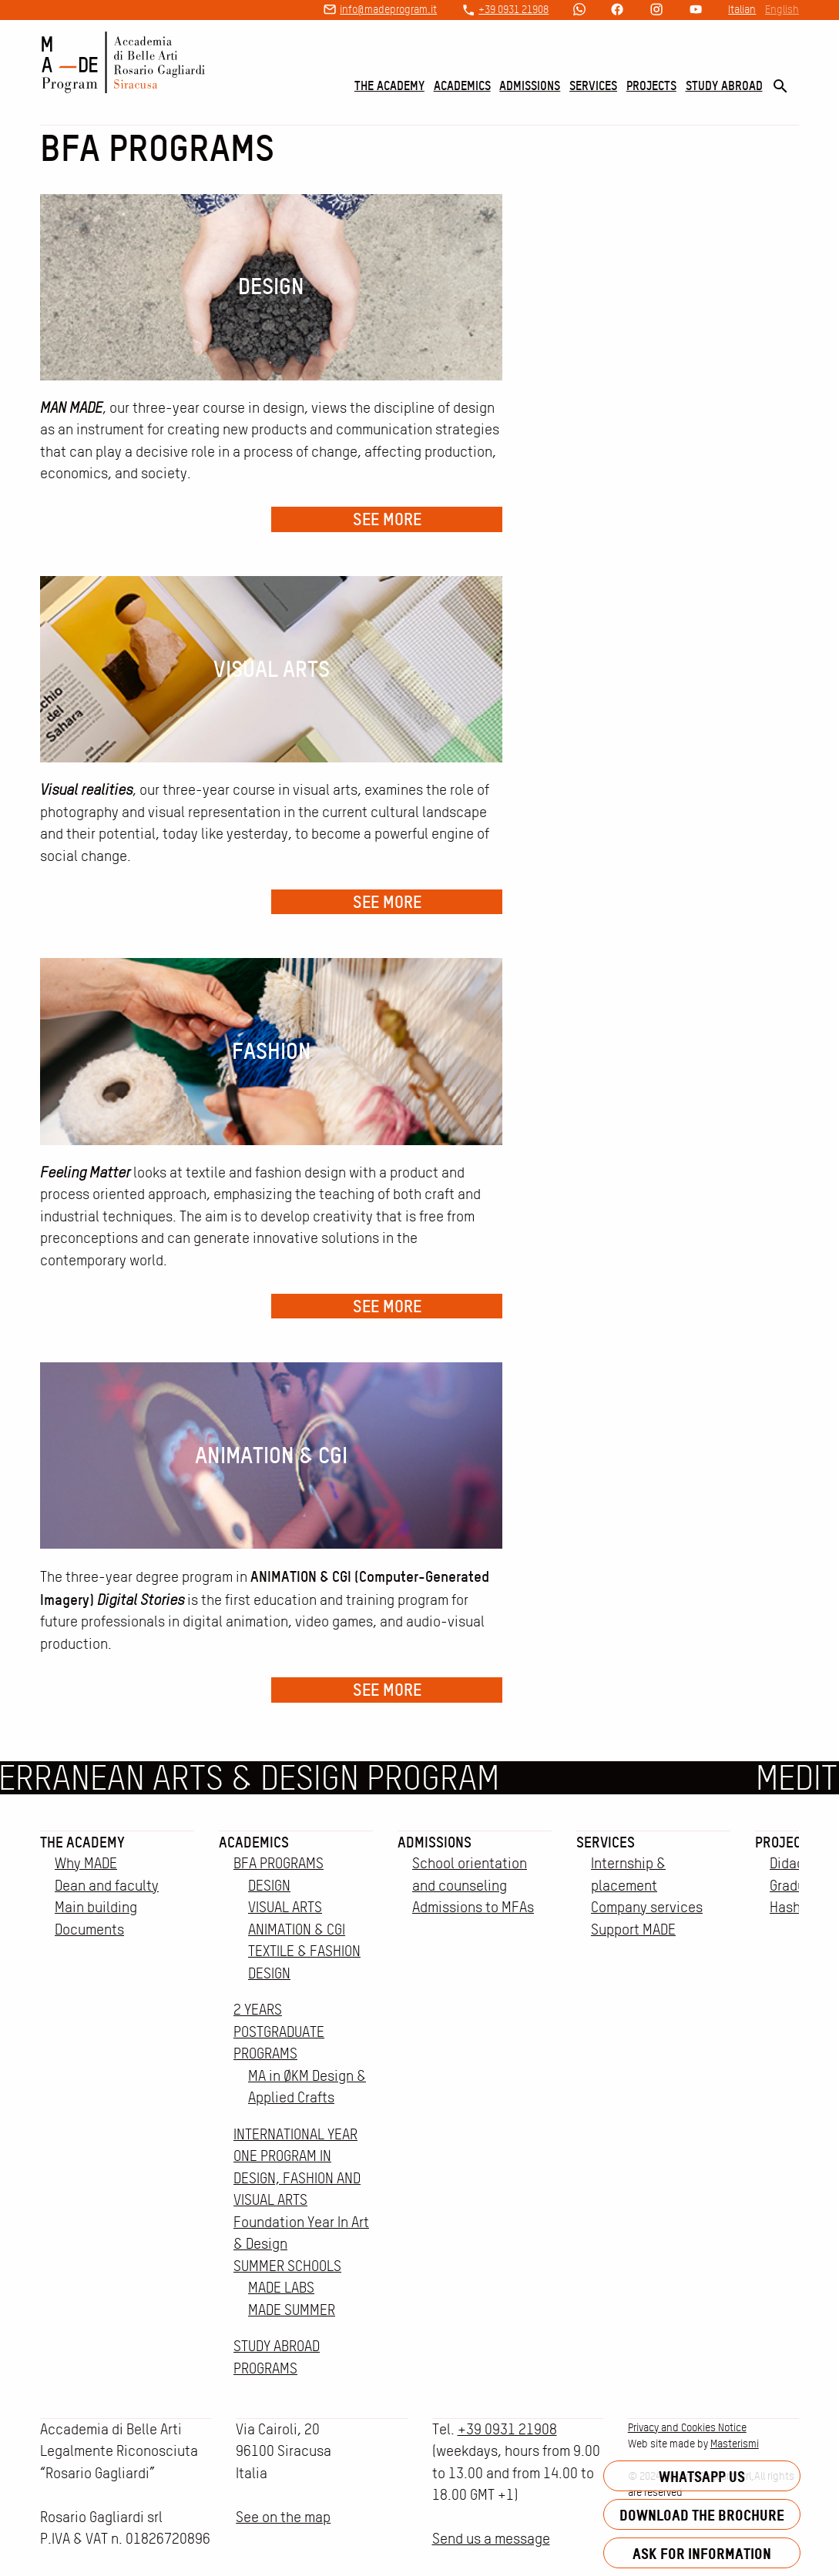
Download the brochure (701, 2515)
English (782, 9)
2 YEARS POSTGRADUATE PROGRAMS (278, 2031)
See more (387, 518)
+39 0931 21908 (513, 9)
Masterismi (734, 2443)
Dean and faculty (107, 1885)
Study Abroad (724, 85)
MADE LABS (281, 2287)
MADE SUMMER (291, 2310)
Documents (89, 1929)
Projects (651, 85)
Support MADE (633, 1929)
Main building (96, 1907)
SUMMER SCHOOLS (287, 2266)
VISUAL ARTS (285, 1907)
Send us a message (491, 2539)
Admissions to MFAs (473, 1907)
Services (593, 85)
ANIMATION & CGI (296, 1929)
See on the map (283, 2517)
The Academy (389, 85)
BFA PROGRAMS (278, 1863)
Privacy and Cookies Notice (687, 2427)
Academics (462, 85)
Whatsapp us (702, 2476)
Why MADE (86, 1863)
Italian (742, 9)
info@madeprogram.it (388, 9)
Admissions (529, 85)
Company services (647, 1907)
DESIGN (269, 1885)
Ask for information (702, 2553)
